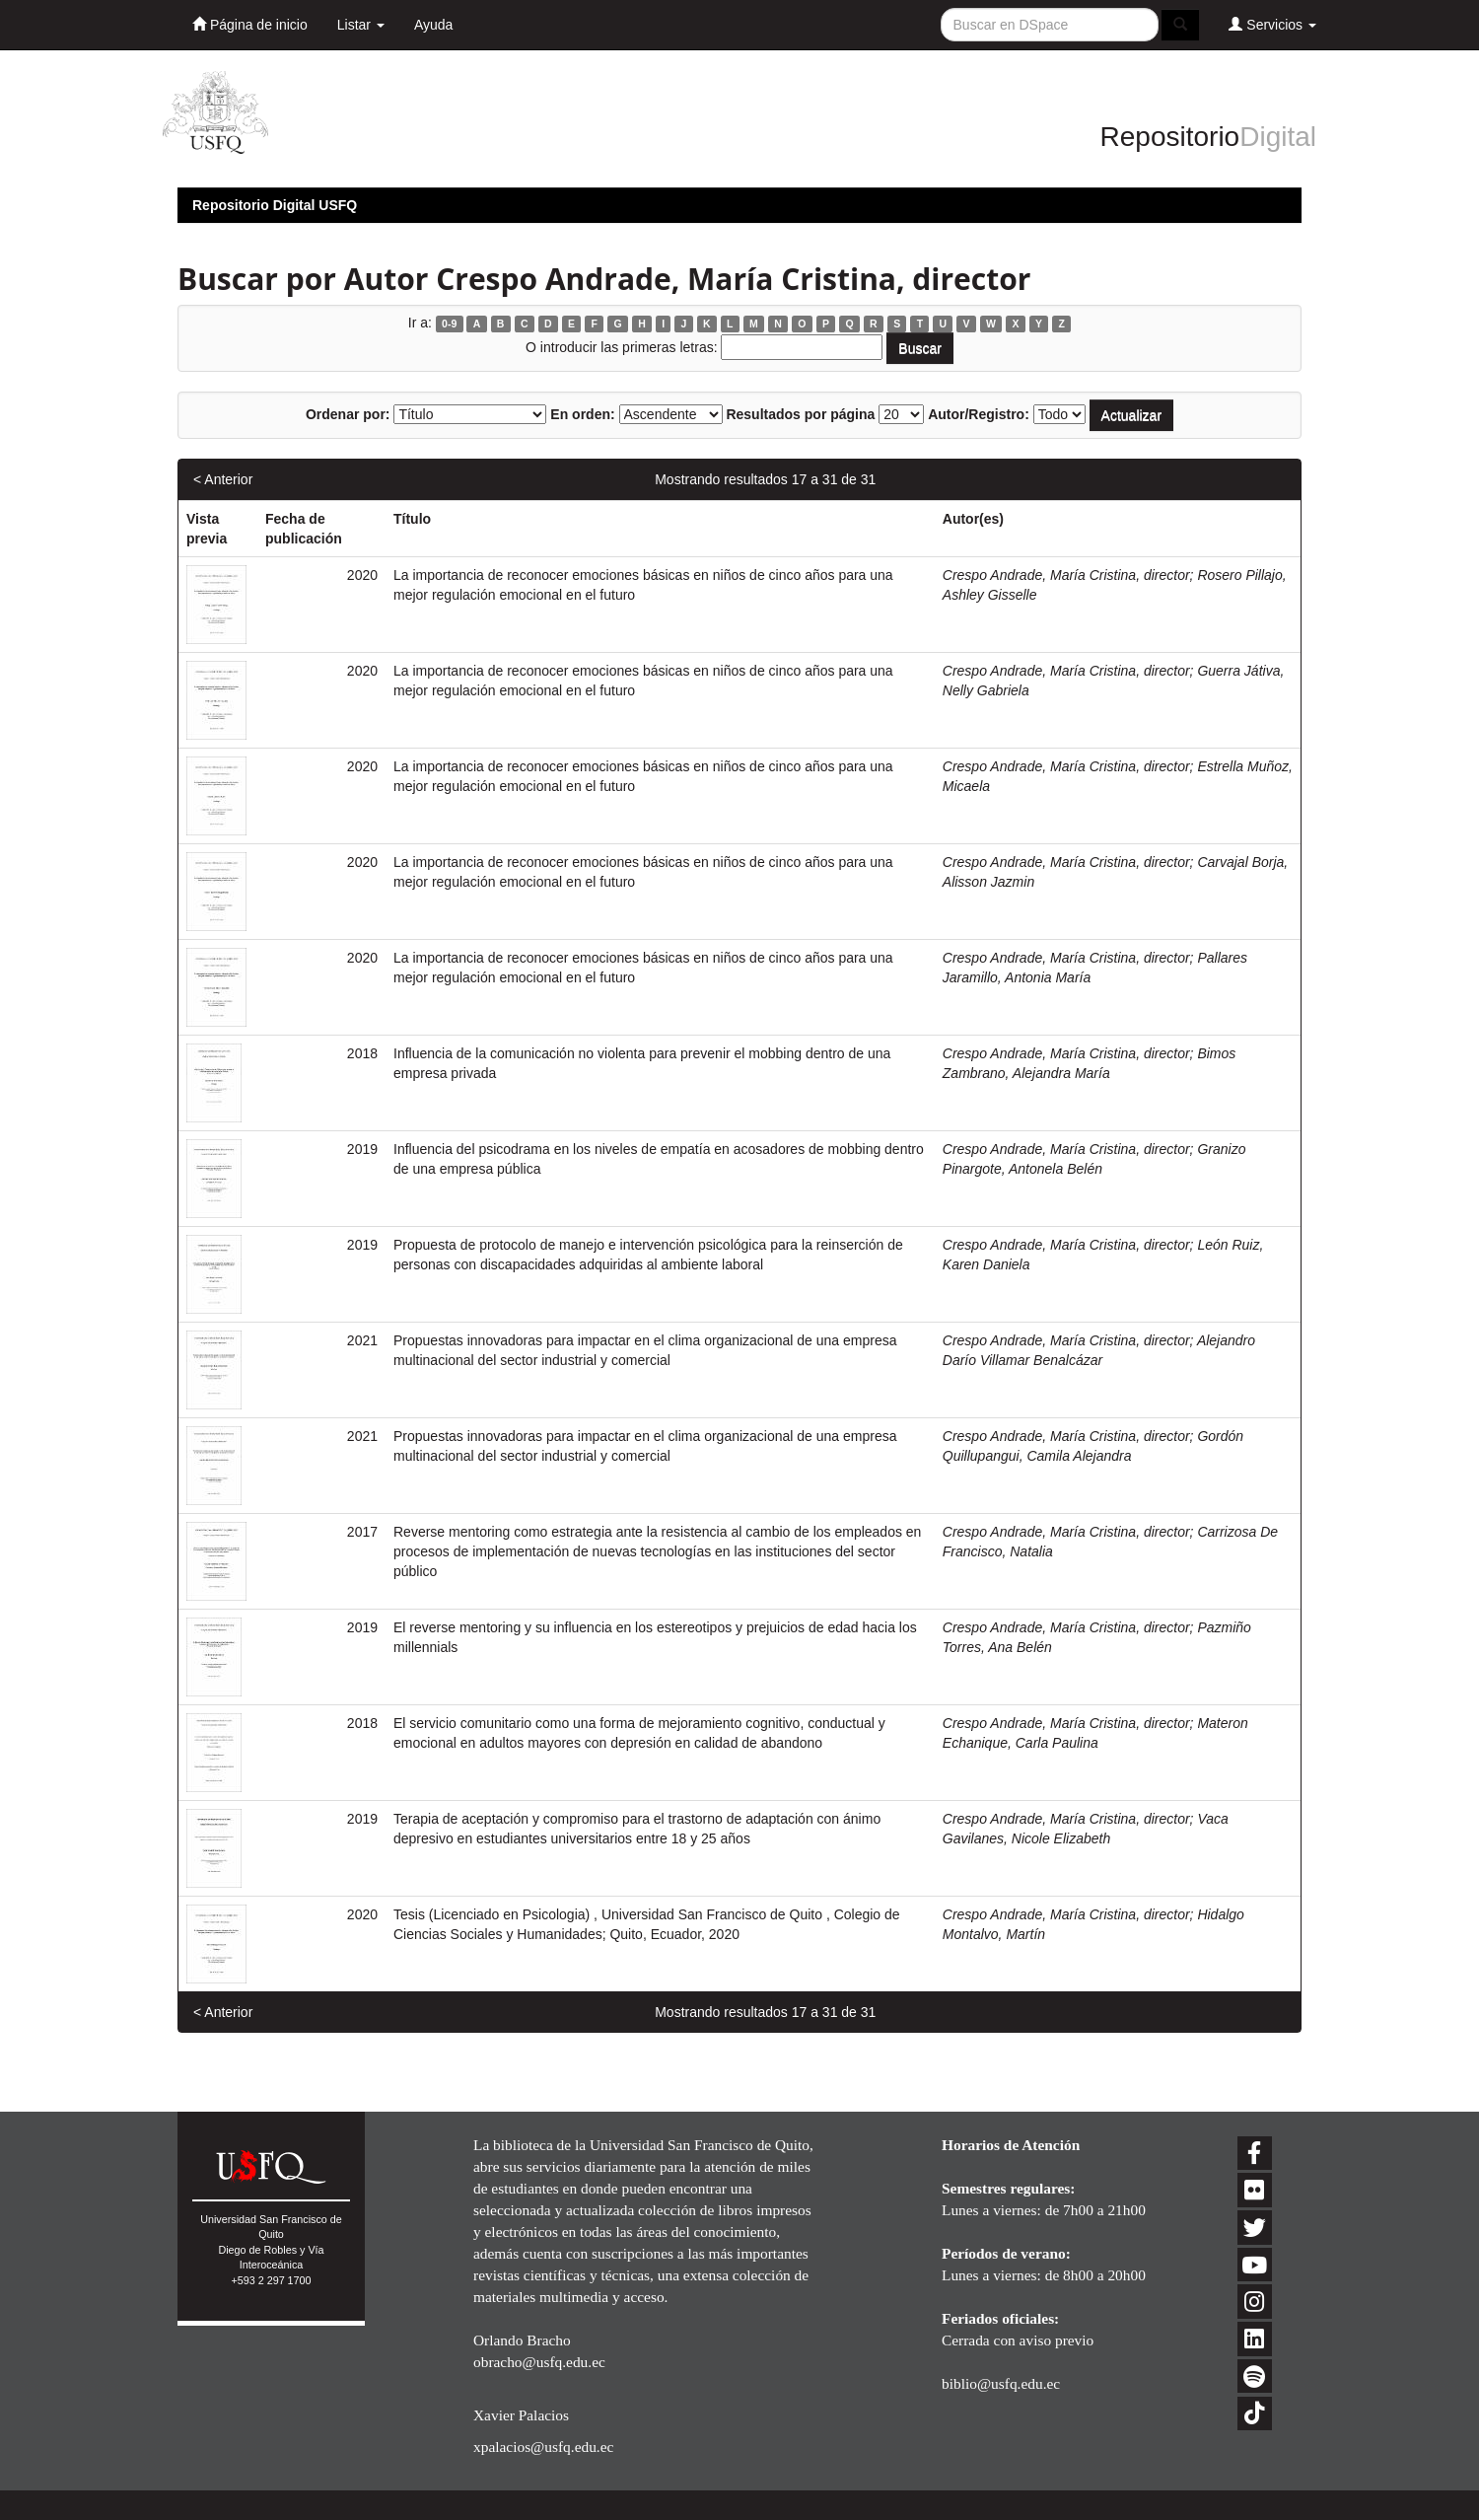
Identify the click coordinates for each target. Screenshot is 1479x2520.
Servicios (1272, 24)
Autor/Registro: (978, 414)
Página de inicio (250, 24)
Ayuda (433, 25)
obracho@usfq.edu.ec (539, 2361)
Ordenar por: (348, 414)
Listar (361, 25)
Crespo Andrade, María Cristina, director (1066, 575)
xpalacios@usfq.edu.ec (543, 2446)
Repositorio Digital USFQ (274, 205)
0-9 (449, 323)
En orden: (582, 414)
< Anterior (222, 479)
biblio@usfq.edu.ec (1001, 2383)
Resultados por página (800, 414)
